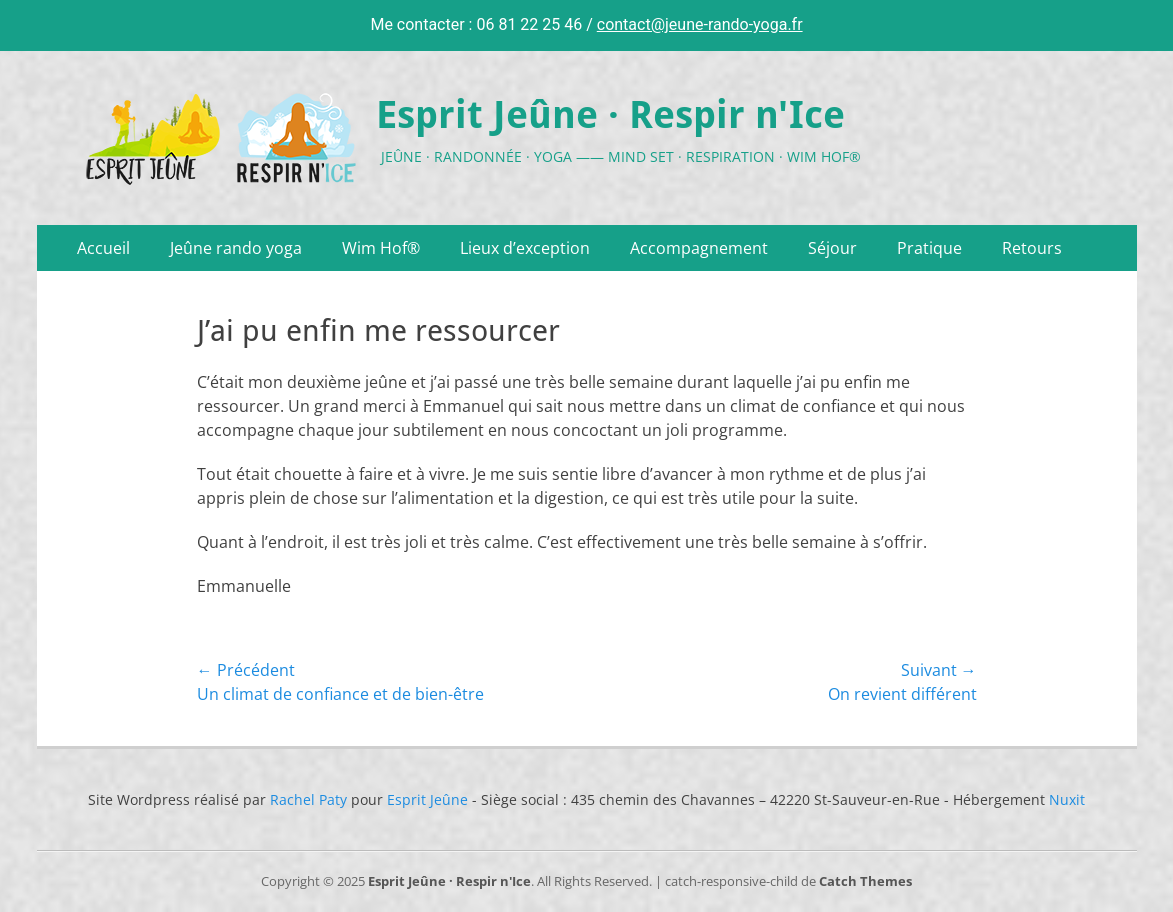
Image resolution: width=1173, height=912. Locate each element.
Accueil (103, 248)
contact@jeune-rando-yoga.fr (700, 24)
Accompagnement (699, 248)
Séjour (832, 248)
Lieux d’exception (525, 248)
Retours (1032, 248)
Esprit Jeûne (427, 799)
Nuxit (1067, 799)
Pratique (929, 248)
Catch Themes (865, 881)
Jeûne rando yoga (236, 248)
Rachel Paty (308, 799)
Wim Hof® (381, 248)
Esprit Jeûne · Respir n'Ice (610, 115)
